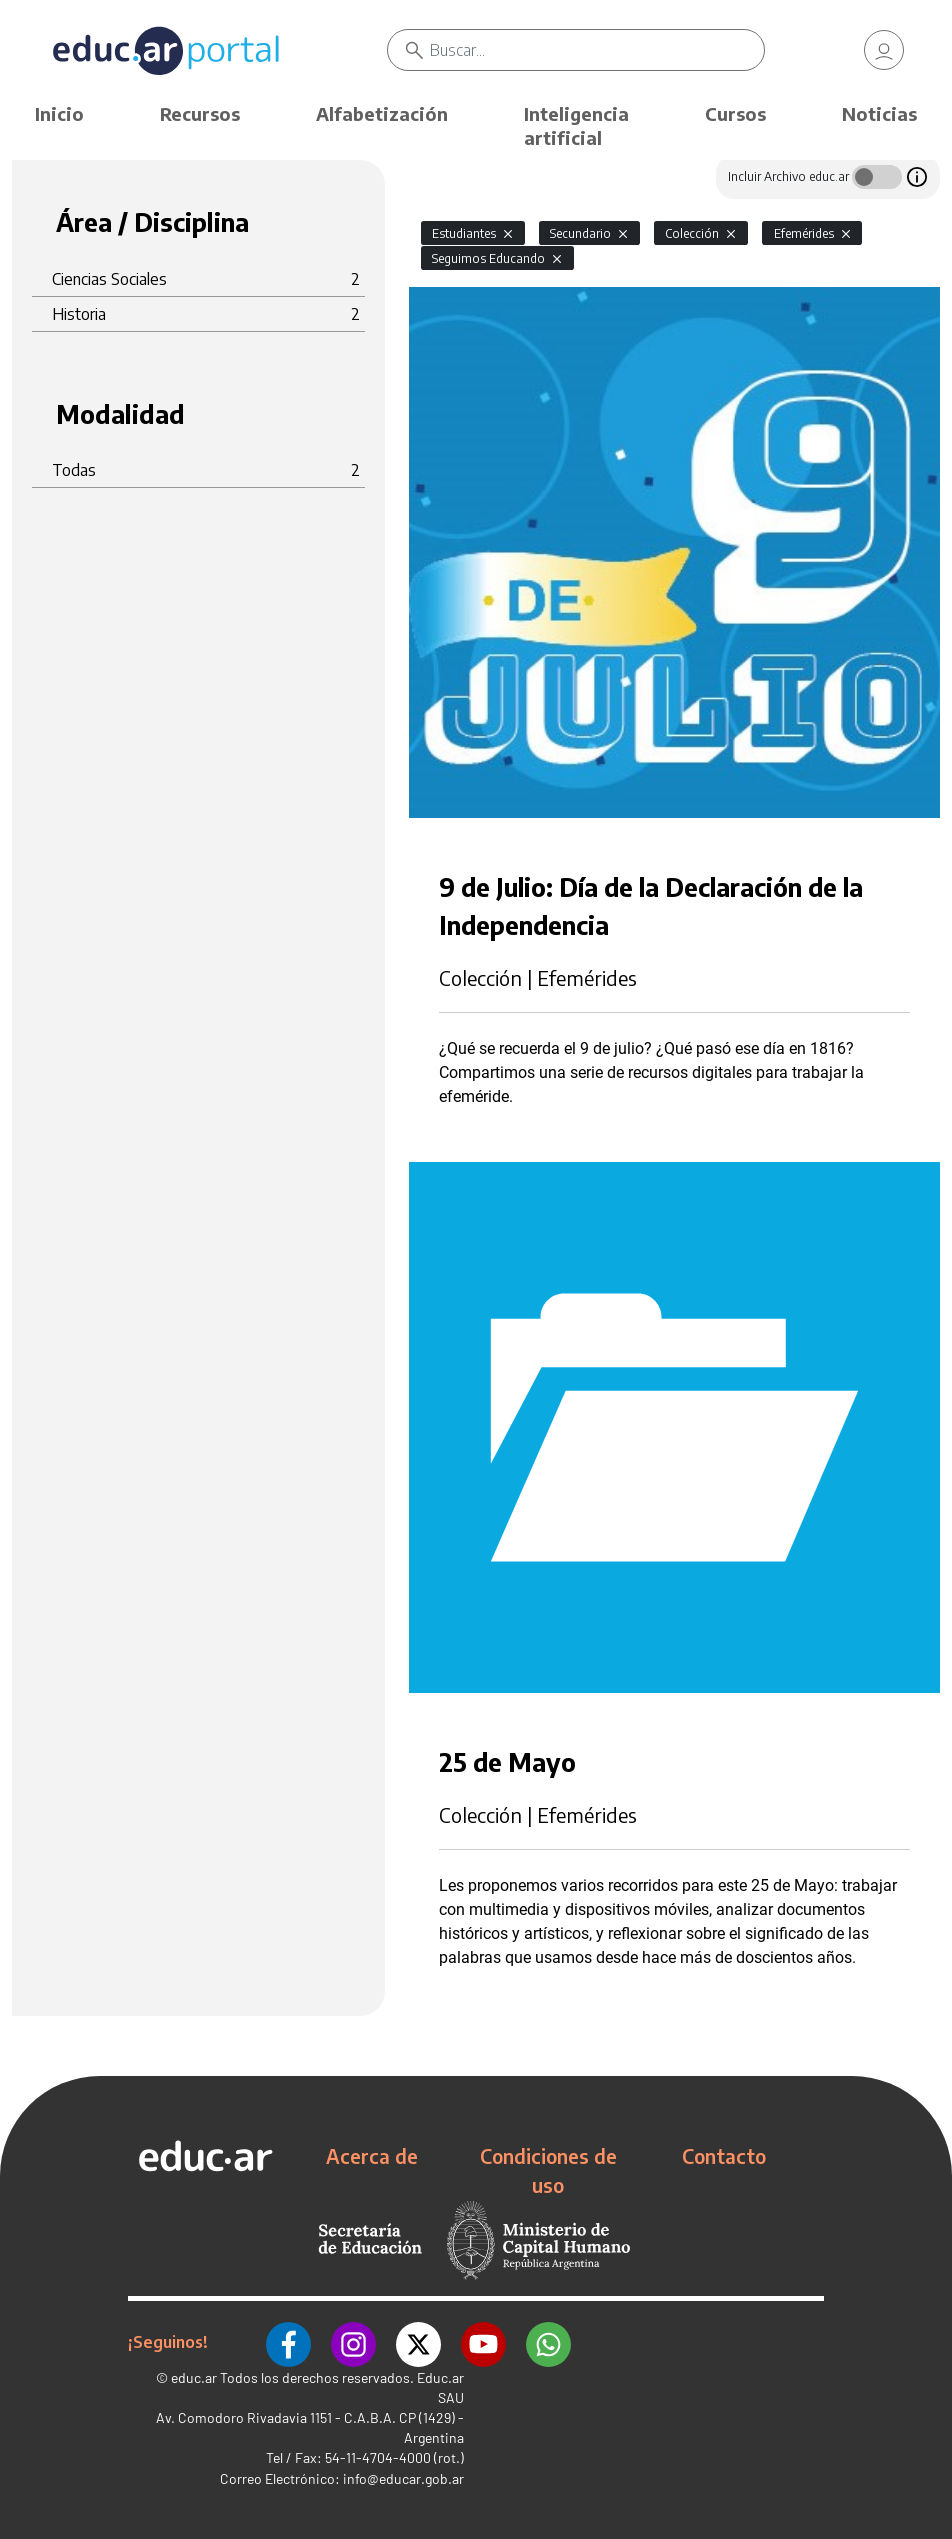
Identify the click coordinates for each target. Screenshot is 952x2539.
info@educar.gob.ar (403, 2478)
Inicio (59, 113)
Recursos (200, 113)
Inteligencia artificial (576, 125)
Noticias (879, 113)
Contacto (724, 2156)
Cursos (735, 113)
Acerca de (372, 2156)
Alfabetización (382, 113)
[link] (884, 50)
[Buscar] (596, 50)
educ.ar (194, 2377)
